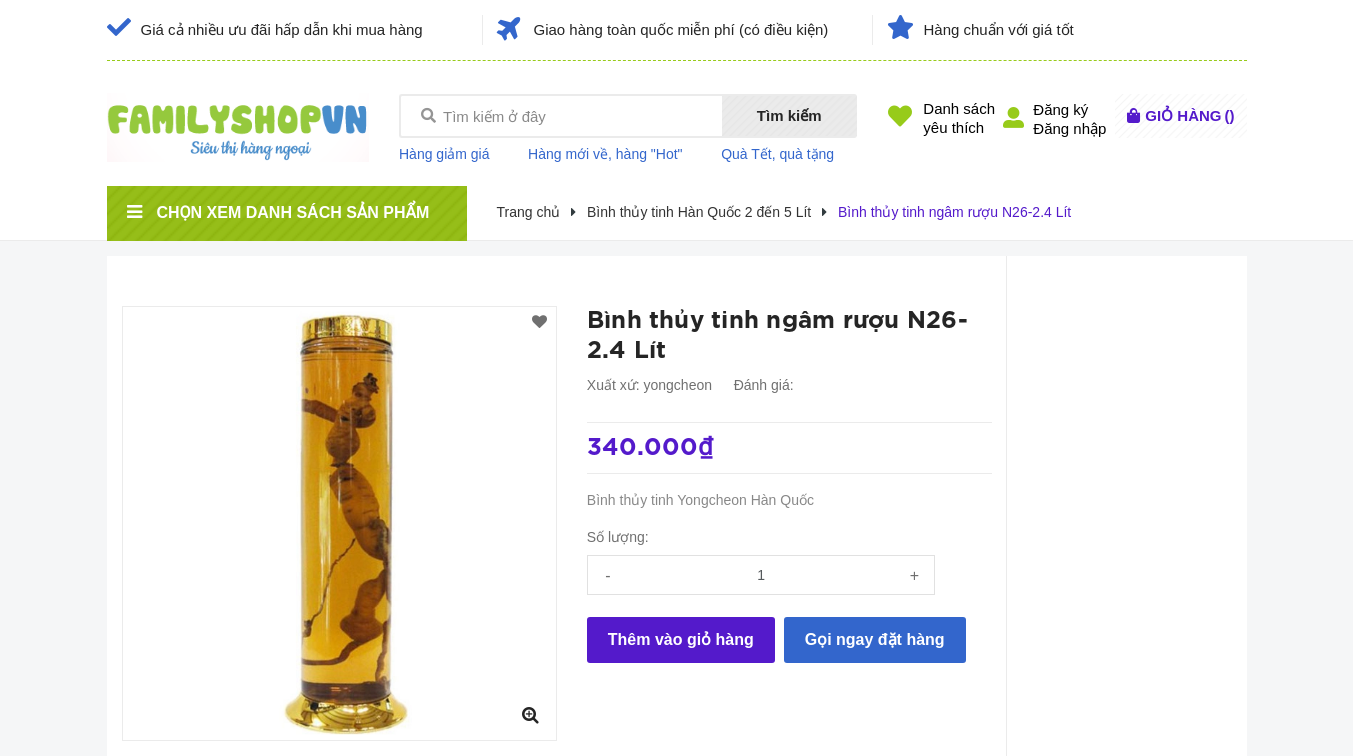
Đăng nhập (1069, 128)
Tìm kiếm (789, 115)
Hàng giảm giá (444, 154)
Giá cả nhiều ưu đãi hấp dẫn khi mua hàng (282, 29)
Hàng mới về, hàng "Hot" (605, 154)
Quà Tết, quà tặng (777, 154)
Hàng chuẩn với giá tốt (999, 29)
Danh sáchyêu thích (959, 118)
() (1189, 115)
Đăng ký (1060, 109)
